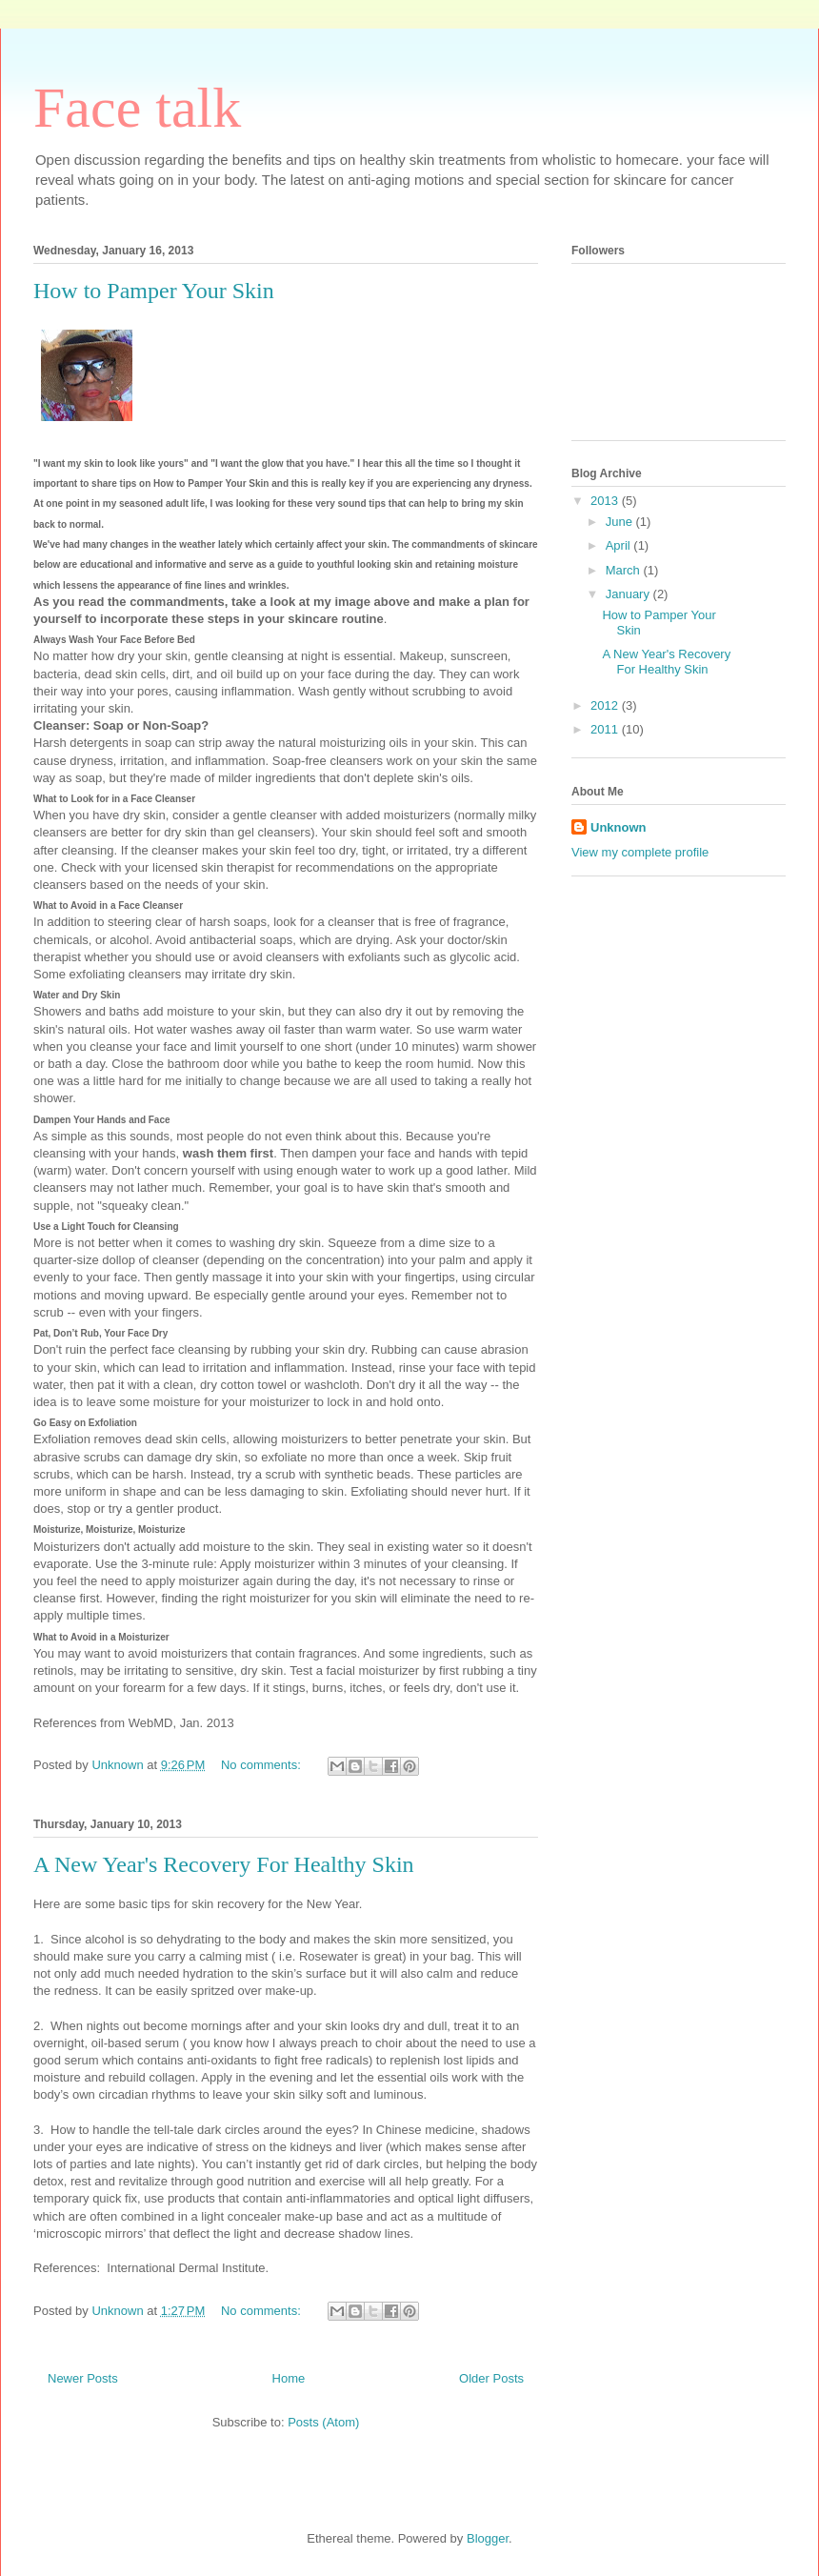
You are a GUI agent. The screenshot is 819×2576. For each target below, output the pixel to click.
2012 (606, 705)
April (620, 545)
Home (289, 2378)
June (621, 521)
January (629, 594)
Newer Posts (83, 2378)
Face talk (137, 107)
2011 (606, 729)
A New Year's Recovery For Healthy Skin (223, 1864)
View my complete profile (640, 852)
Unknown (618, 827)
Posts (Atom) (323, 2422)
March (625, 570)
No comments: (262, 1765)
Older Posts (491, 2378)
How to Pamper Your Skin (153, 290)
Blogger (488, 2538)
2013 (606, 500)
